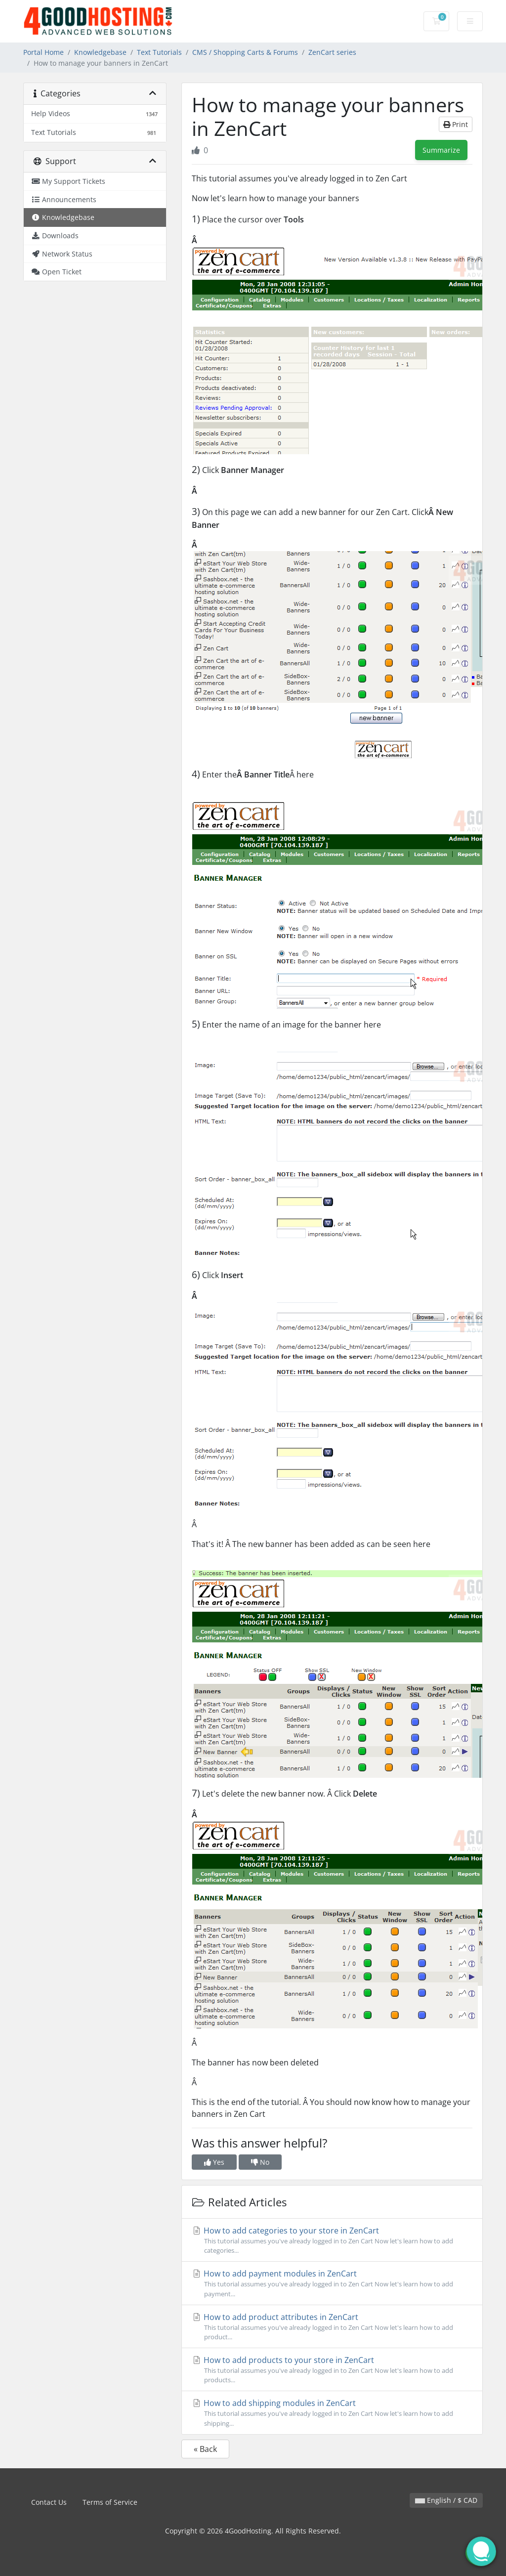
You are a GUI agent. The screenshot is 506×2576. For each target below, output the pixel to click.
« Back (205, 2449)
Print (455, 124)
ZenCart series (332, 52)
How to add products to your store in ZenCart (332, 2370)
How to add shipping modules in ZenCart (332, 2413)
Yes (214, 2162)
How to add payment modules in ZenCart (332, 2283)
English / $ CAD (446, 2500)
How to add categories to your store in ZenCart (332, 2240)
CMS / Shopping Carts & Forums (245, 52)
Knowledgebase (100, 52)
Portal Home (43, 52)
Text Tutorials (159, 52)
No (260, 2162)
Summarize (441, 150)
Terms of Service (110, 2502)
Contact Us (49, 2502)
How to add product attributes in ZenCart (332, 2327)
